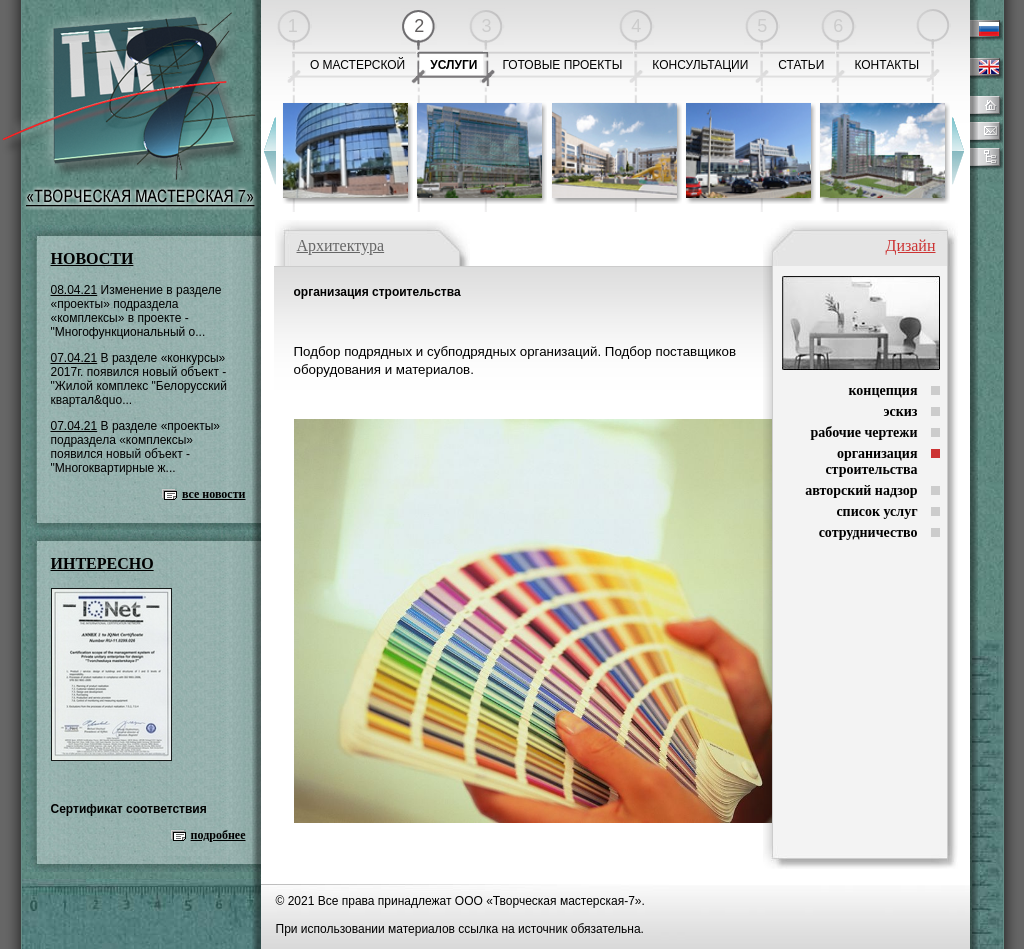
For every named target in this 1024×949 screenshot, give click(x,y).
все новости (214, 494)
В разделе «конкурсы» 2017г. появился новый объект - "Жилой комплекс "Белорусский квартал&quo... (139, 379)
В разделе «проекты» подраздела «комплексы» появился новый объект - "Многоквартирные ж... (136, 447)
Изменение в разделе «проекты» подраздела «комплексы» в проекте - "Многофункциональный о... (136, 311)
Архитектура (341, 245)
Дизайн (910, 245)
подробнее (218, 835)
